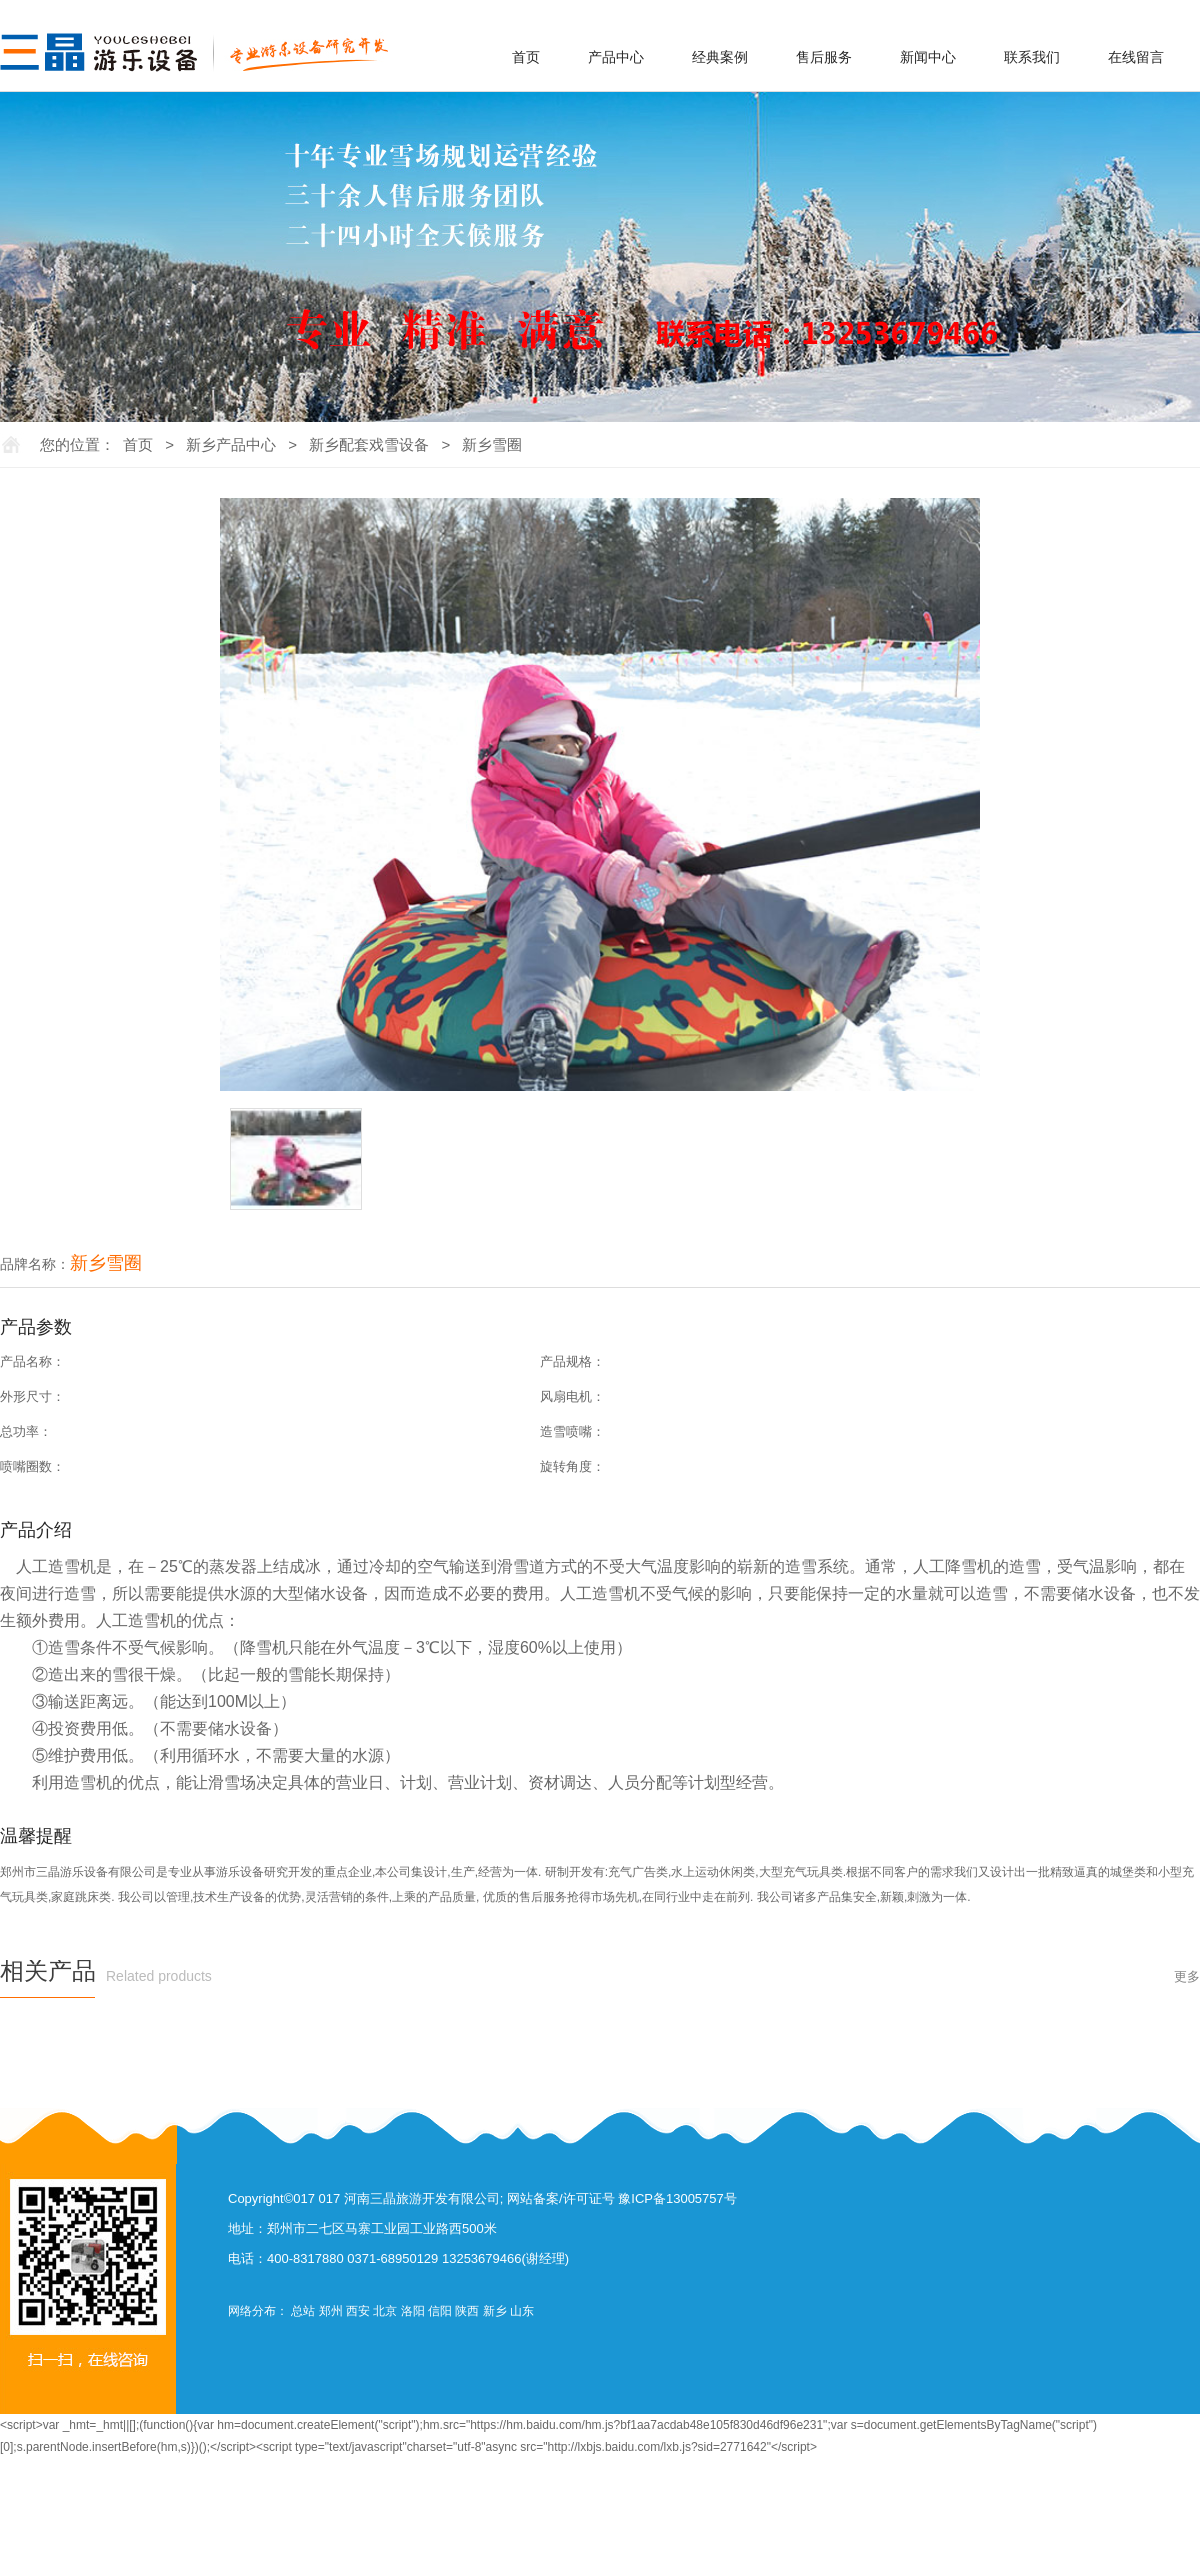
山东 (522, 2311)
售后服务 (824, 57)
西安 (358, 2311)
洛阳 (413, 2311)
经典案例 (720, 57)
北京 (385, 2311)
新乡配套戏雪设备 (369, 444)
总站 (303, 2311)
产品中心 (616, 57)
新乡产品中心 (231, 444)
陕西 (467, 2311)
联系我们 (1032, 57)
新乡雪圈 (492, 444)
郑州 (331, 2311)
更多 (1187, 1976)
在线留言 (1136, 57)
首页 (526, 57)
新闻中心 (928, 57)
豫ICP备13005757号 (677, 2198)
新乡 (495, 2311)
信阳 (440, 2311)
